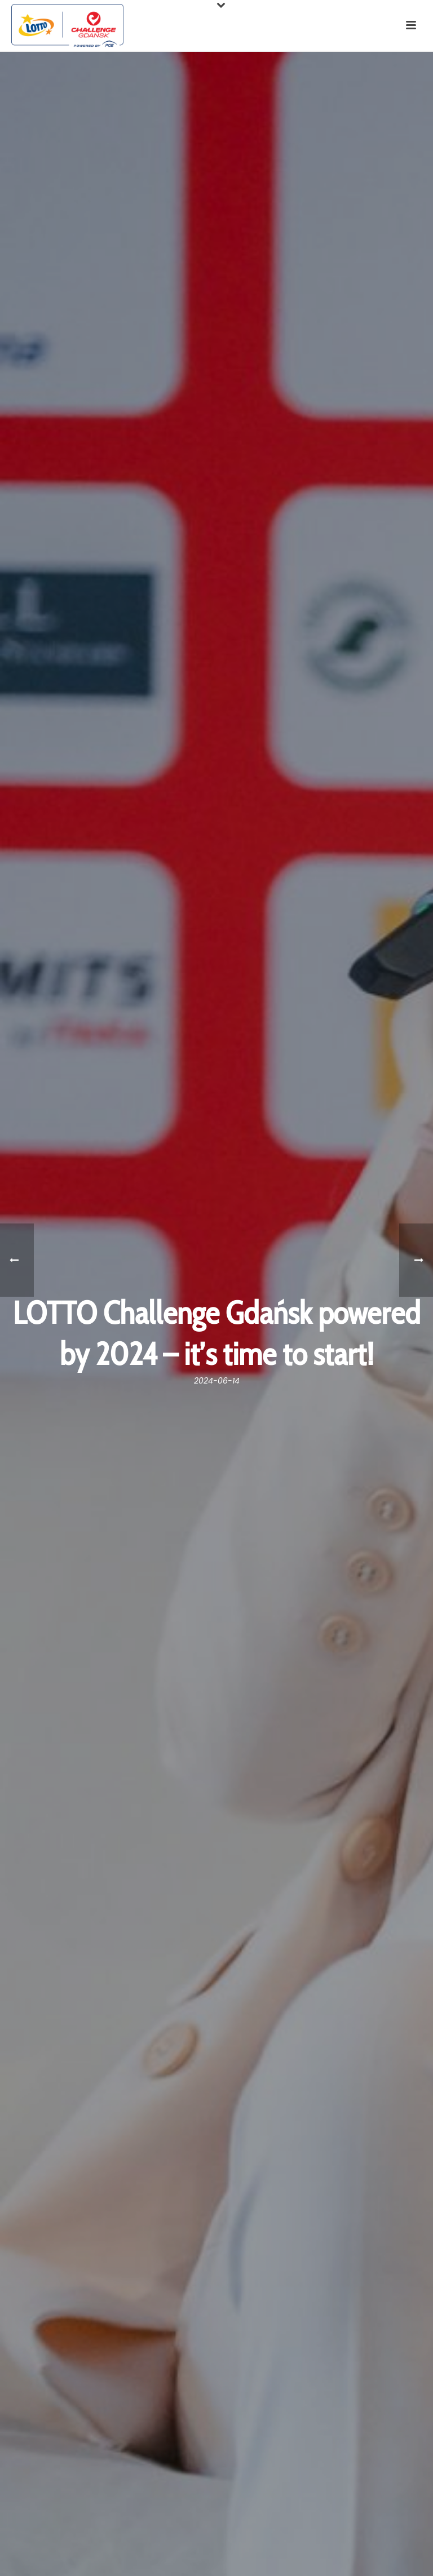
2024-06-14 (217, 1380)
